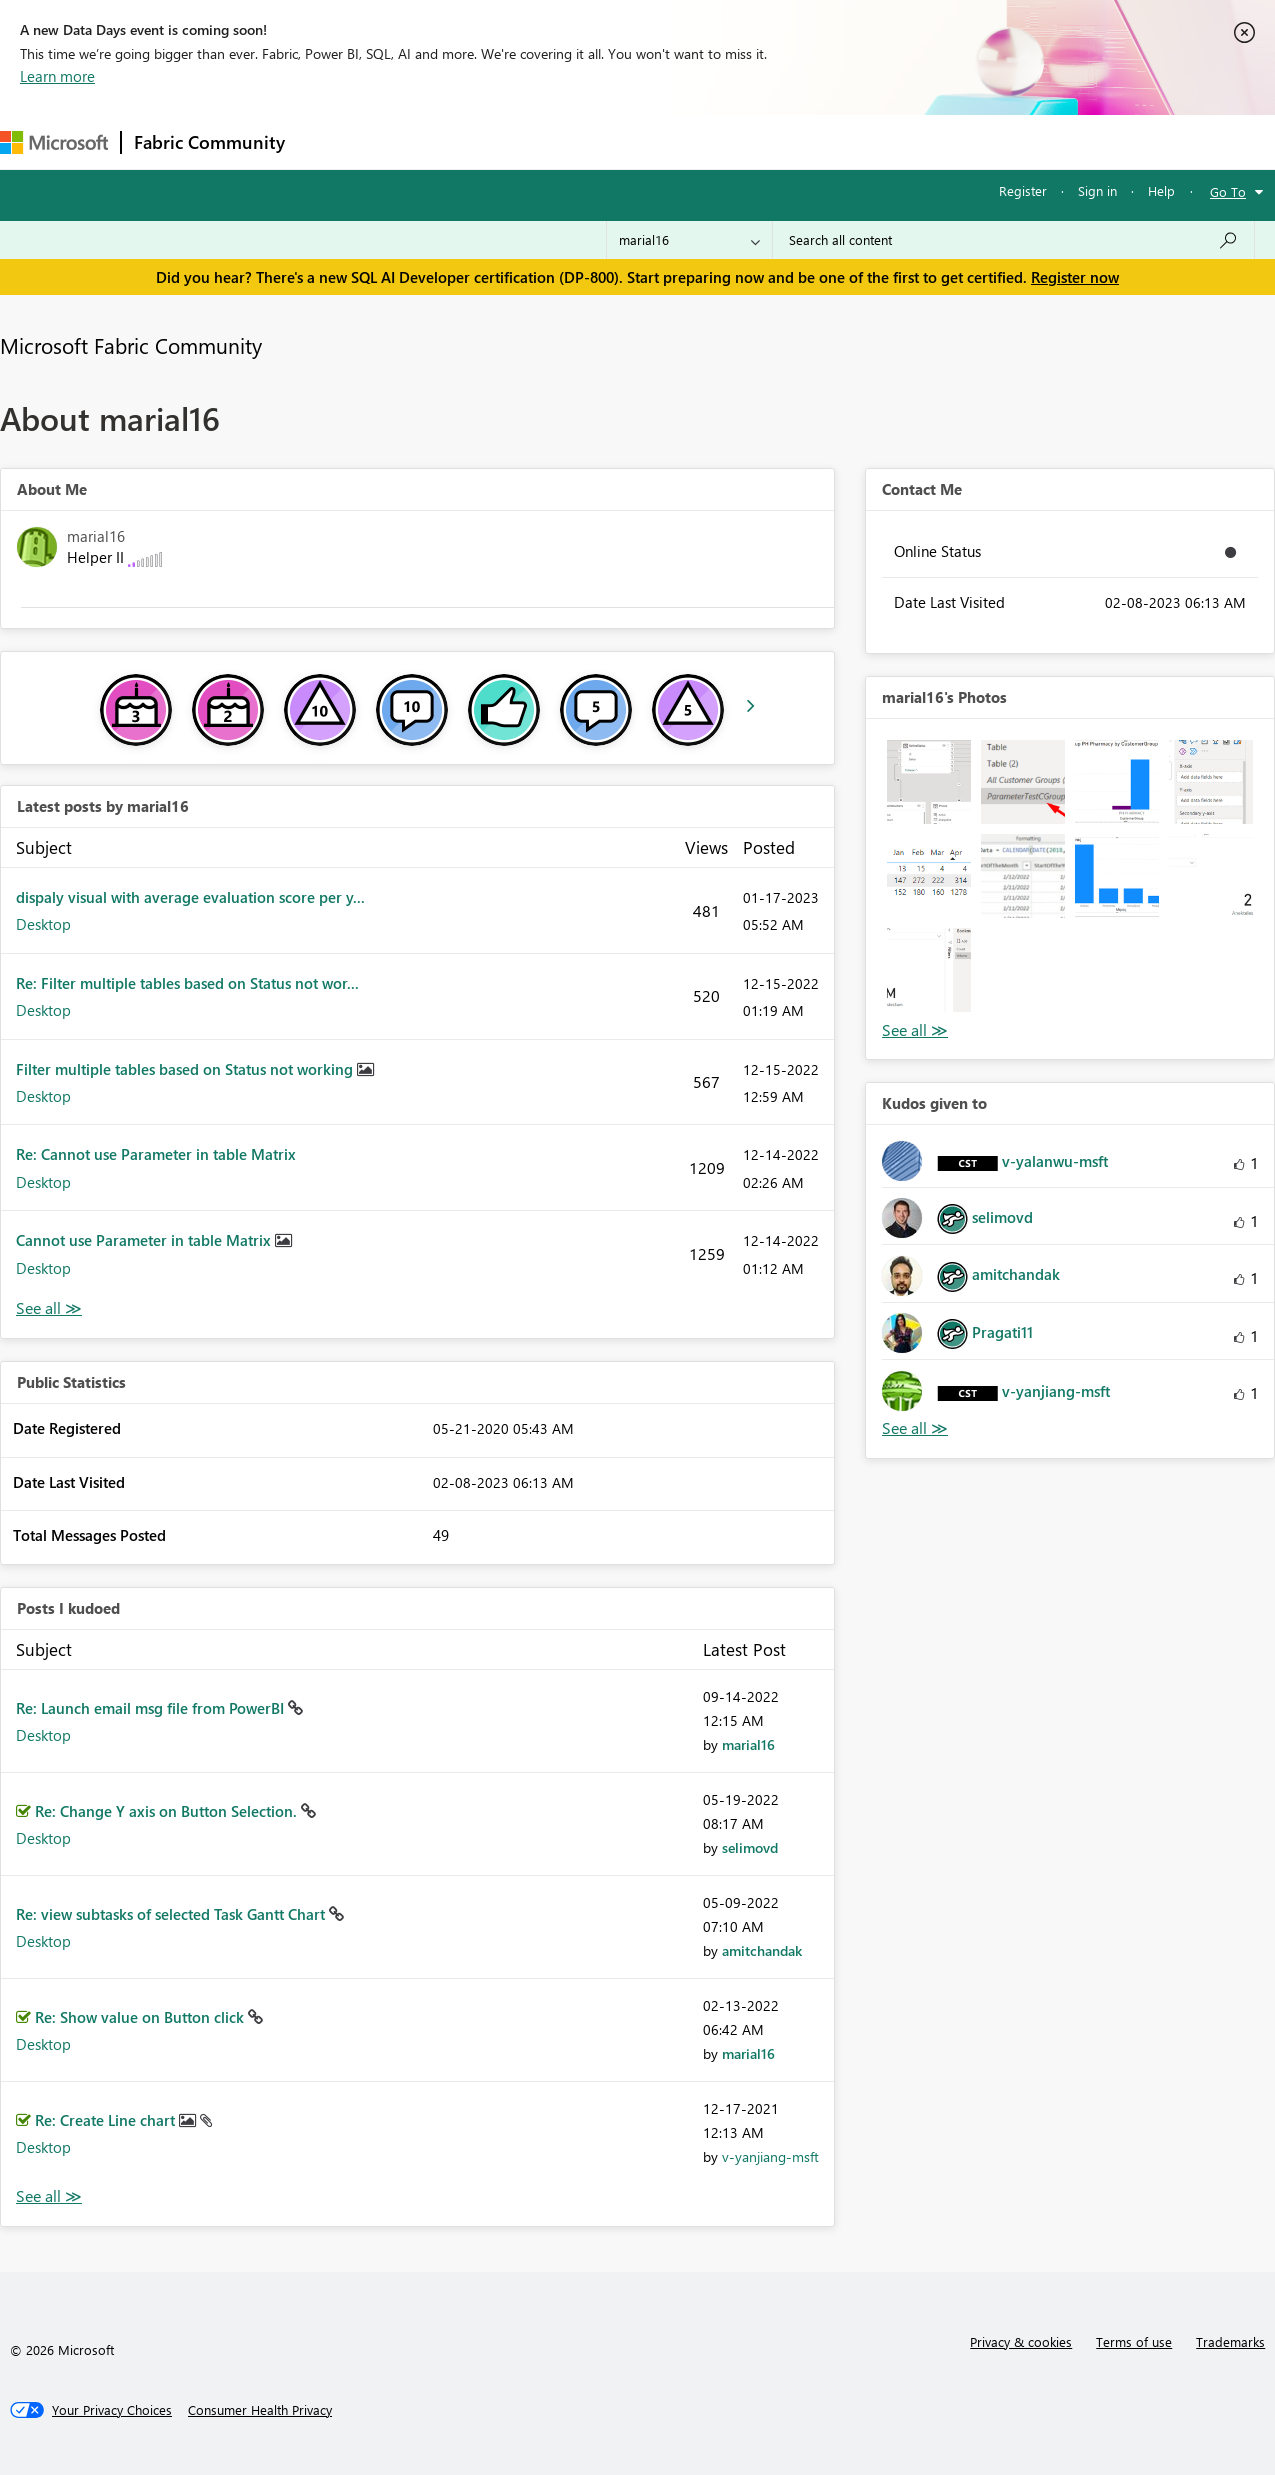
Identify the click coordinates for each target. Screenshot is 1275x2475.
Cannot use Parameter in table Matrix (145, 1240)
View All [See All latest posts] (49, 1308)
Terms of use (1134, 2341)
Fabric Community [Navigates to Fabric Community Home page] (209, 142)
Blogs (679, 141)
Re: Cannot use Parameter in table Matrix (156, 1154)
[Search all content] (1013, 240)
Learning (756, 141)
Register (1023, 190)
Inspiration (418, 141)
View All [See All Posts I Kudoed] (49, 2196)
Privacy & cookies (1021, 2341)
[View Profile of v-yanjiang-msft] (770, 2156)
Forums (330, 141)
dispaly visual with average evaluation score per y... (190, 897)
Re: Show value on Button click (141, 2017)
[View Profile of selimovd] (750, 1847)
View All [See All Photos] (915, 1030)
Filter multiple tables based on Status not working (186, 1069)
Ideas (500, 141)
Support (840, 141)
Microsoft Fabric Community (131, 345)
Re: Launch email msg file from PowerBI (152, 1708)
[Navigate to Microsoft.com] (54, 142)
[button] (929, 782)
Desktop (43, 924)
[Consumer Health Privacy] (260, 2410)
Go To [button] (1228, 191)
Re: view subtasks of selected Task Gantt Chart (172, 1914)
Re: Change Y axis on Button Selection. (168, 1811)
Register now (1075, 277)
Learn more (57, 76)
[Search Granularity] (689, 240)
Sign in (1097, 190)
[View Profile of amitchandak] (762, 1950)
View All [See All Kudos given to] (915, 1428)
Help (1161, 190)
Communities (589, 141)
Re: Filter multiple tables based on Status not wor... (187, 983)
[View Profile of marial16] (748, 1744)
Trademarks (1230, 2341)
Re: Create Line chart (107, 2120)
